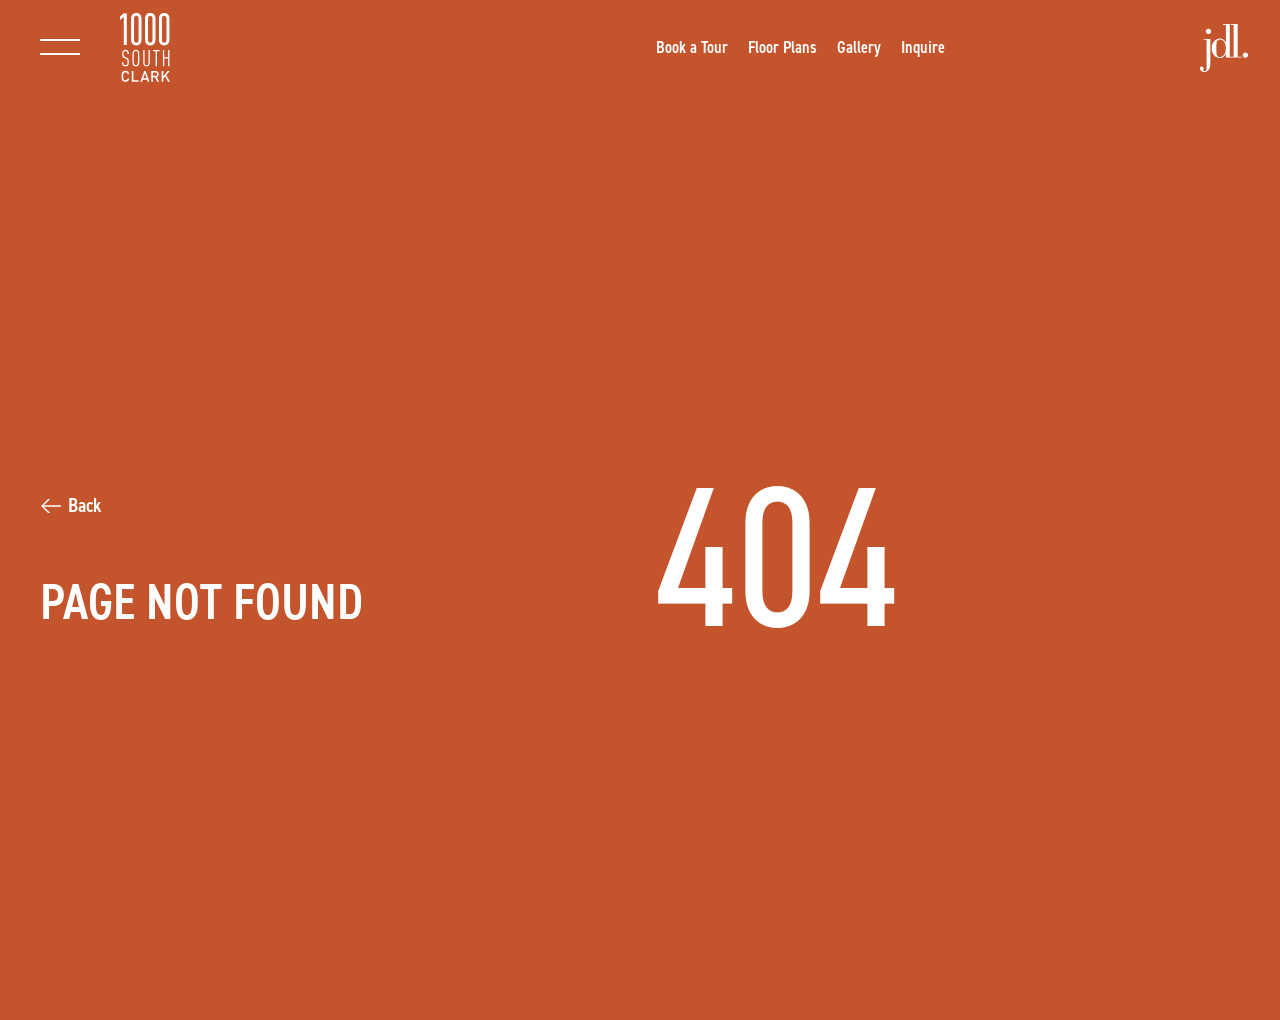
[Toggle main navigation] (60, 47)
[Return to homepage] (145, 47)
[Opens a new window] (692, 47)
